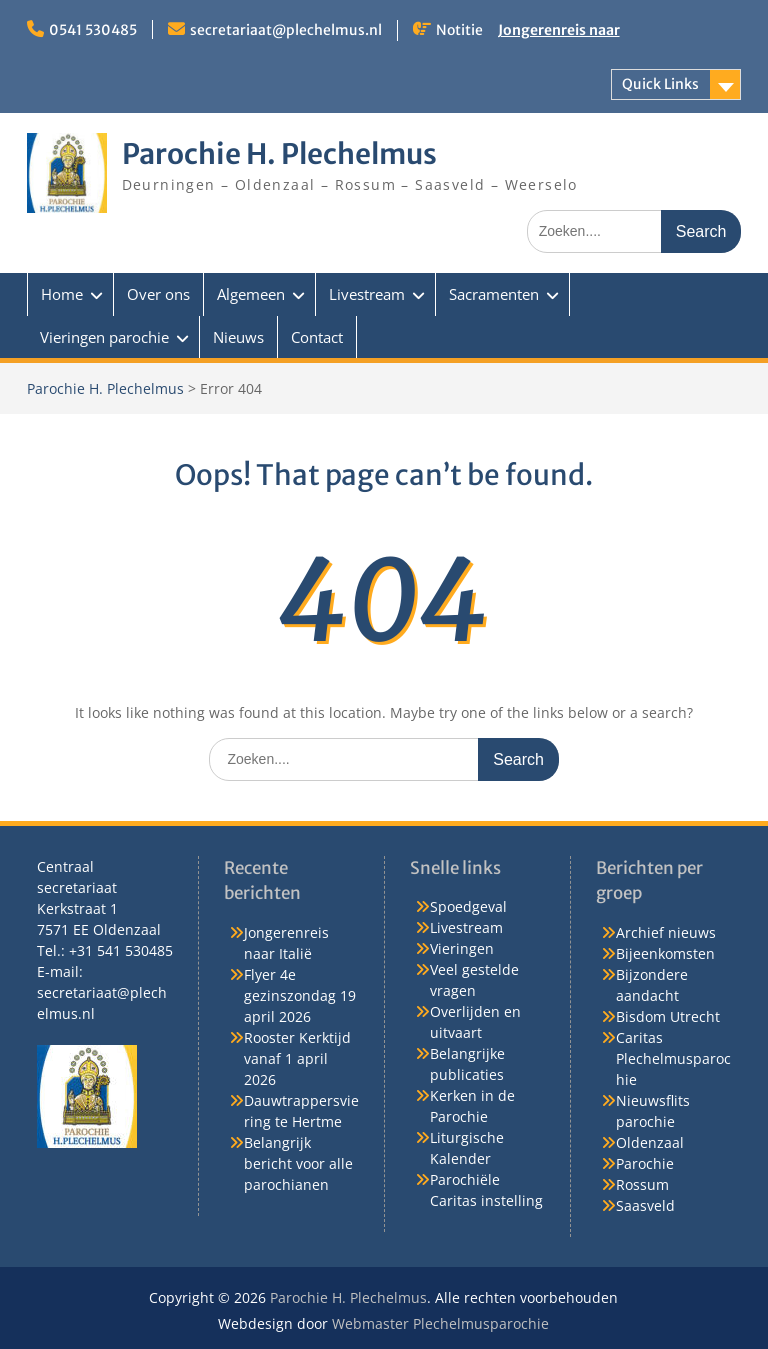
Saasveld (645, 1205)
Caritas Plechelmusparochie (673, 1058)
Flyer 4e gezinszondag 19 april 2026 (300, 995)
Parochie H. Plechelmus (279, 154)
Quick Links (660, 84)
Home (62, 294)
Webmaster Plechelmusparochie (440, 1323)
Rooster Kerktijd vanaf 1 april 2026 (297, 1058)
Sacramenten (494, 294)
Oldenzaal (650, 1142)
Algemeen (251, 294)
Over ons (158, 294)
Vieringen (462, 948)
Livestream (367, 294)
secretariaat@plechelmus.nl (286, 30)
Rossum (642, 1184)
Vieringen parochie (104, 337)
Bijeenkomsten (665, 953)
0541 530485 (93, 30)
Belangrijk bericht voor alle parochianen (298, 1163)
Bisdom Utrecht (668, 1016)
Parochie (645, 1163)
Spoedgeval (468, 906)
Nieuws (238, 337)
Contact (317, 337)
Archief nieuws (666, 932)
